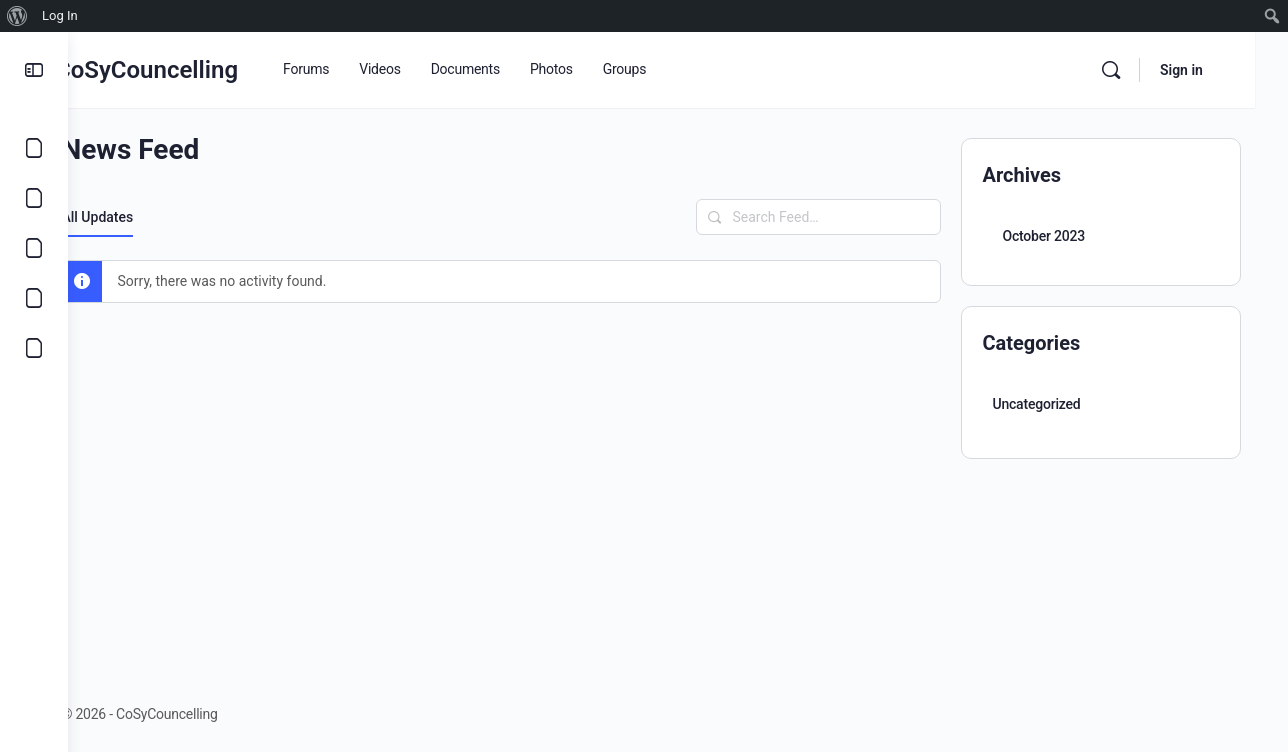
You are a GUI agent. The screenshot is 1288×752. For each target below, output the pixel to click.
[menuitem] (17, 16)
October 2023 (1050, 236)
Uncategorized (1043, 404)
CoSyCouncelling (199, 70)
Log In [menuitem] (60, 15)
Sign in (1214, 70)
